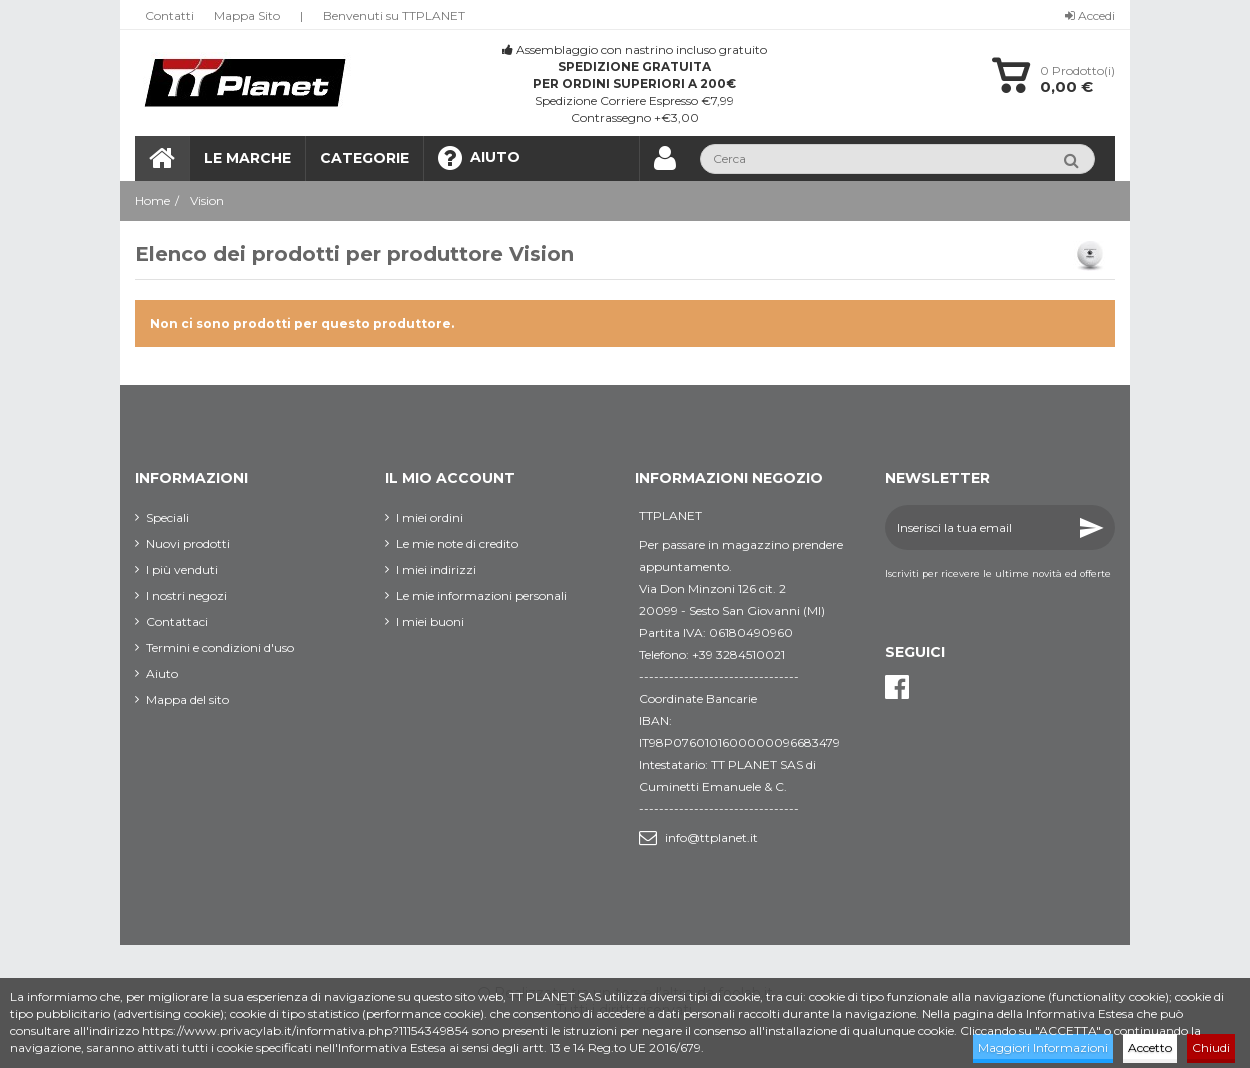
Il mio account (450, 478)
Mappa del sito (187, 699)
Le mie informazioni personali (481, 595)
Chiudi (1211, 1047)
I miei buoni (430, 621)
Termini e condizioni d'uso (220, 647)
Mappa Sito (247, 15)
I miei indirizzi (436, 569)
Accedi (1090, 15)
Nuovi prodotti (188, 543)
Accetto (1150, 1047)
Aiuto (162, 673)
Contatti (169, 15)
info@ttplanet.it (711, 837)
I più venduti (182, 569)
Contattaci (177, 621)
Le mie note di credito (457, 543)
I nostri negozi (186, 595)
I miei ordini (429, 517)
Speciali (167, 517)
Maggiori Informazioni (1043, 1047)
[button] (364, 158)
